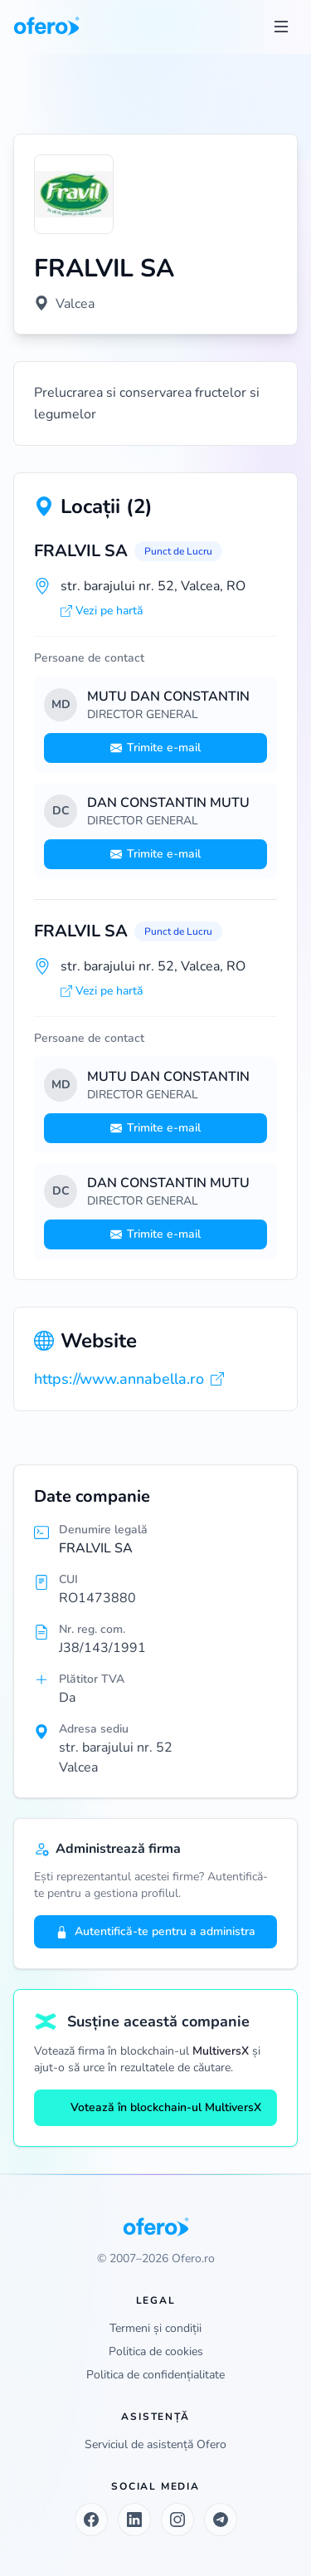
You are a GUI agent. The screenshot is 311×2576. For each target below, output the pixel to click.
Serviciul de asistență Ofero (155, 2444)
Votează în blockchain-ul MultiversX (156, 2107)
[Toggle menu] (281, 26)
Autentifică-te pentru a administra (155, 1931)
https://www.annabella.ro (129, 1379)
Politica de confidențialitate (155, 2375)
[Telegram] (220, 2519)
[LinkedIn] (134, 2519)
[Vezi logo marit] (74, 194)
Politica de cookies (156, 2351)
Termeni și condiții (155, 2328)
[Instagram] (177, 2519)
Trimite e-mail (155, 747)
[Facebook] (91, 2519)
